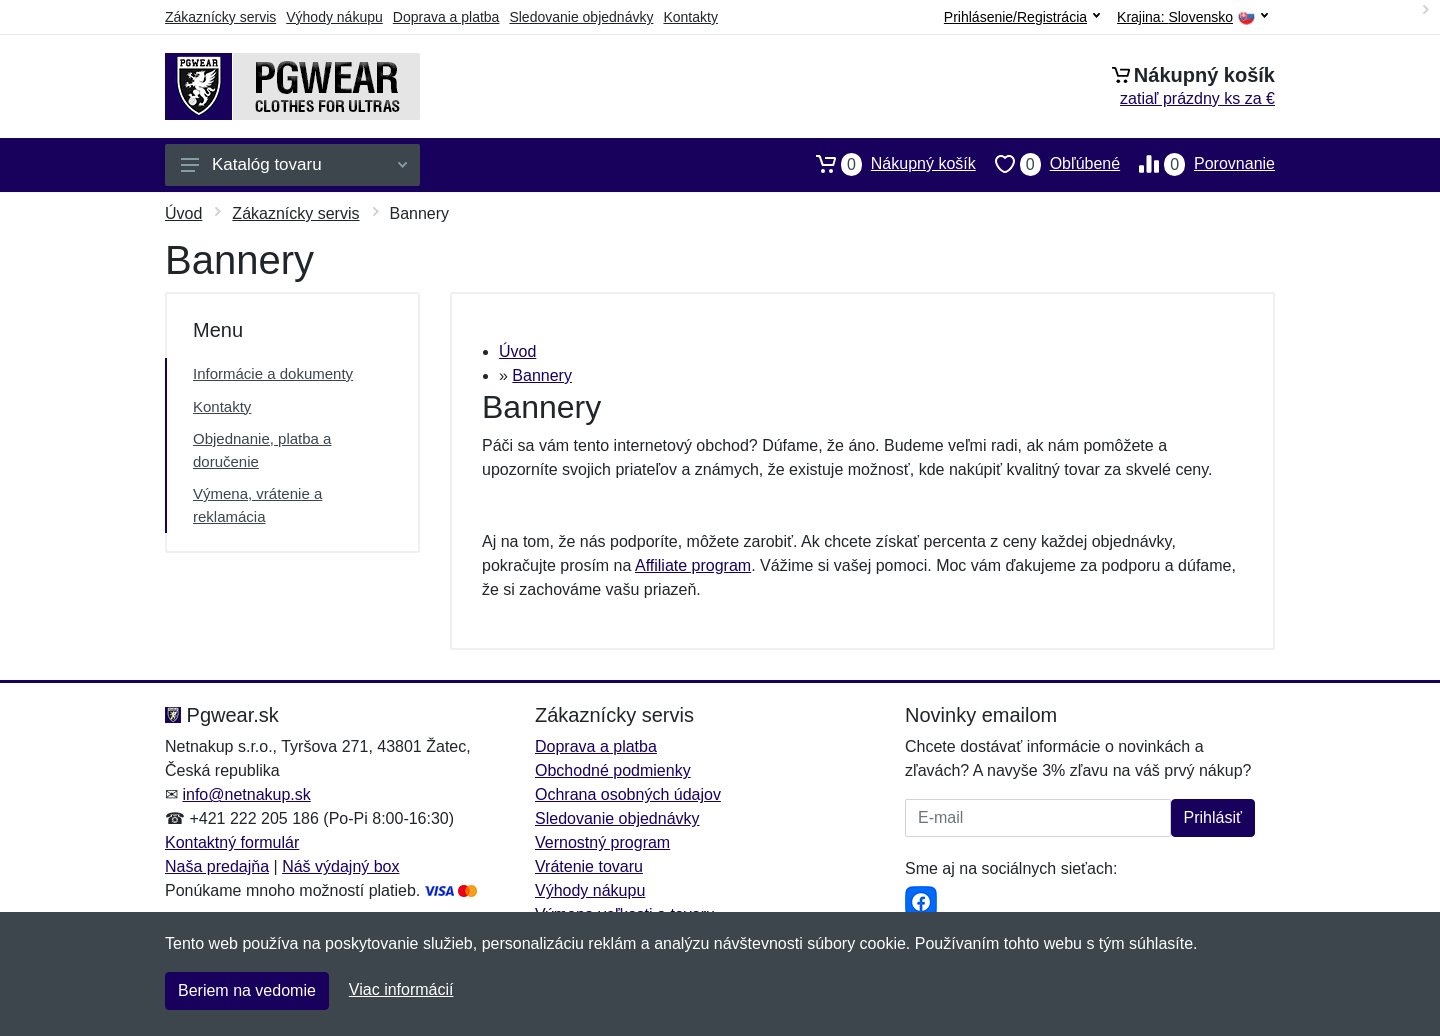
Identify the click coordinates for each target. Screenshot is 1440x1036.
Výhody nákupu (334, 17)
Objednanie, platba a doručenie (262, 450)
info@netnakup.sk (246, 794)
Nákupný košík (886, 164)
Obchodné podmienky (613, 770)
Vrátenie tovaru (589, 866)
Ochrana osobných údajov (628, 794)
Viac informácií (401, 989)
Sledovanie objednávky (581, 17)
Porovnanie (1197, 164)
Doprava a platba (446, 17)
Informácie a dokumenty (273, 373)
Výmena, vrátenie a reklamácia (257, 505)
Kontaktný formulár (232, 842)
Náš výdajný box (340, 866)
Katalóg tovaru (294, 164)
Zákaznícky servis (220, 17)
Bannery (542, 375)
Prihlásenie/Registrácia (1022, 17)
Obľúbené (1048, 164)
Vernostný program (602, 842)
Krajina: (1192, 17)
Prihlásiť (1213, 817)
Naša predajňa (217, 866)
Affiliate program (693, 565)
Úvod (183, 213)
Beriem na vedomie (247, 990)
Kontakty (690, 17)
